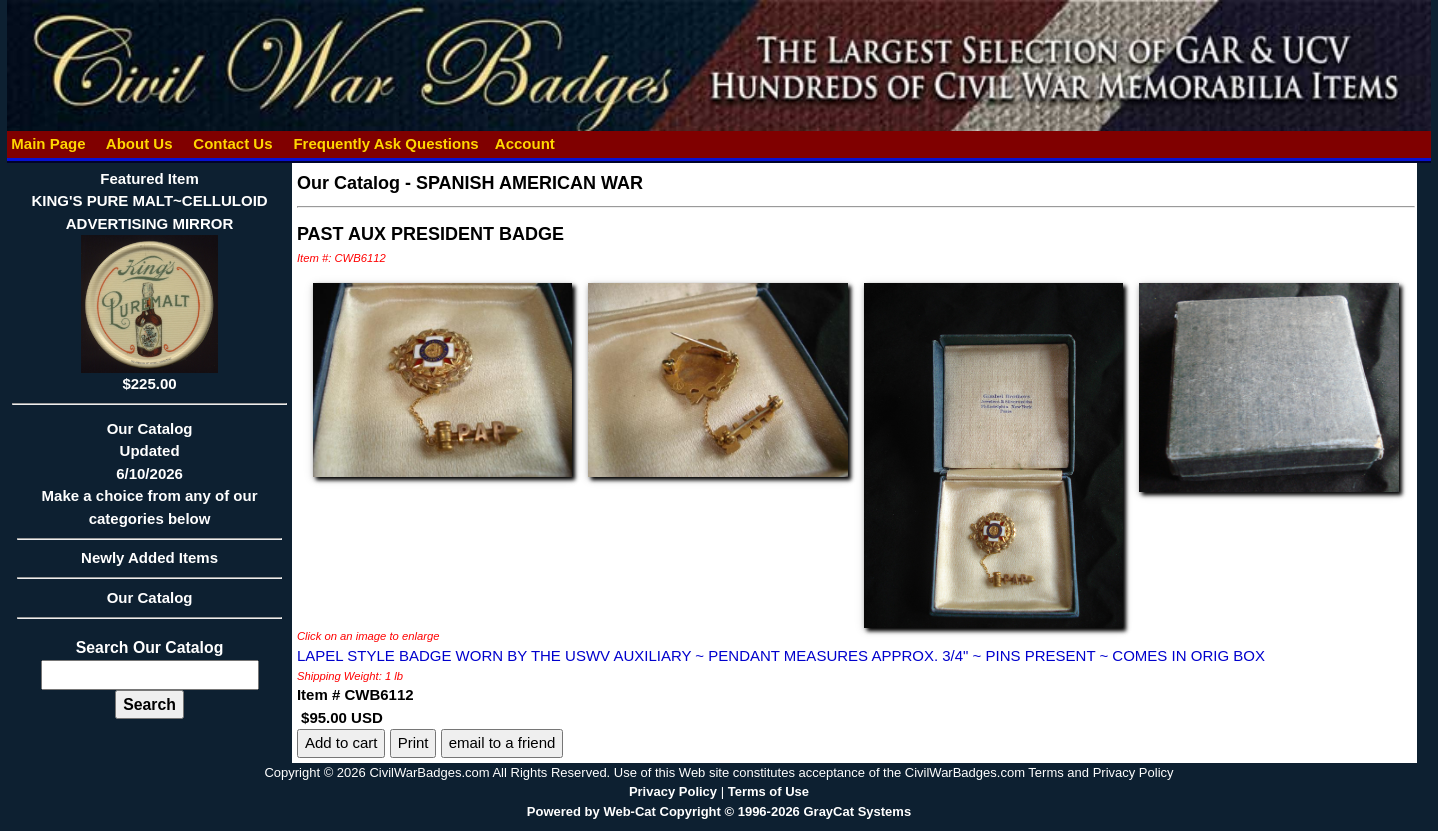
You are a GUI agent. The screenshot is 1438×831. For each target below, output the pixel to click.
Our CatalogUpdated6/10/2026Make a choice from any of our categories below (149, 480)
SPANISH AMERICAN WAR (529, 183)
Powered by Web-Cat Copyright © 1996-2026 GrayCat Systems (719, 811)
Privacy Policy (673, 791)
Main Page (48, 143)
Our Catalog (150, 597)
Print (413, 742)
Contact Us (233, 143)
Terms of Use (768, 791)
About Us (139, 143)
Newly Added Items (149, 564)
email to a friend (502, 742)
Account (525, 143)
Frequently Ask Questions (386, 143)
